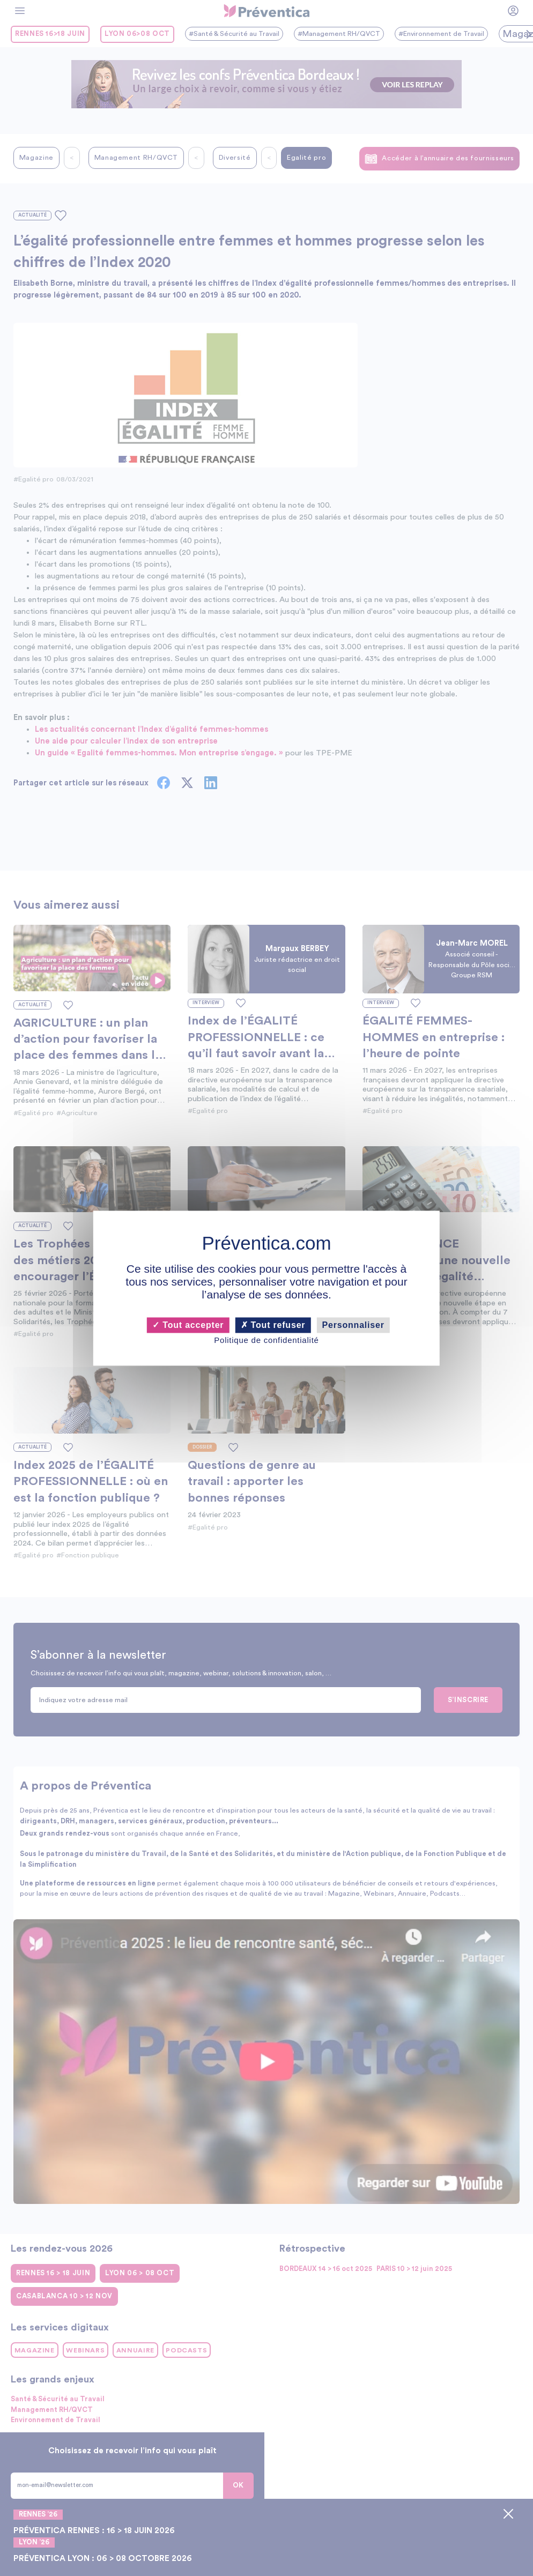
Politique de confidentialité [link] (266, 1340)
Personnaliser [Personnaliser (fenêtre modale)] (353, 1325)
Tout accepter (188, 1325)
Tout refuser (273, 1325)
